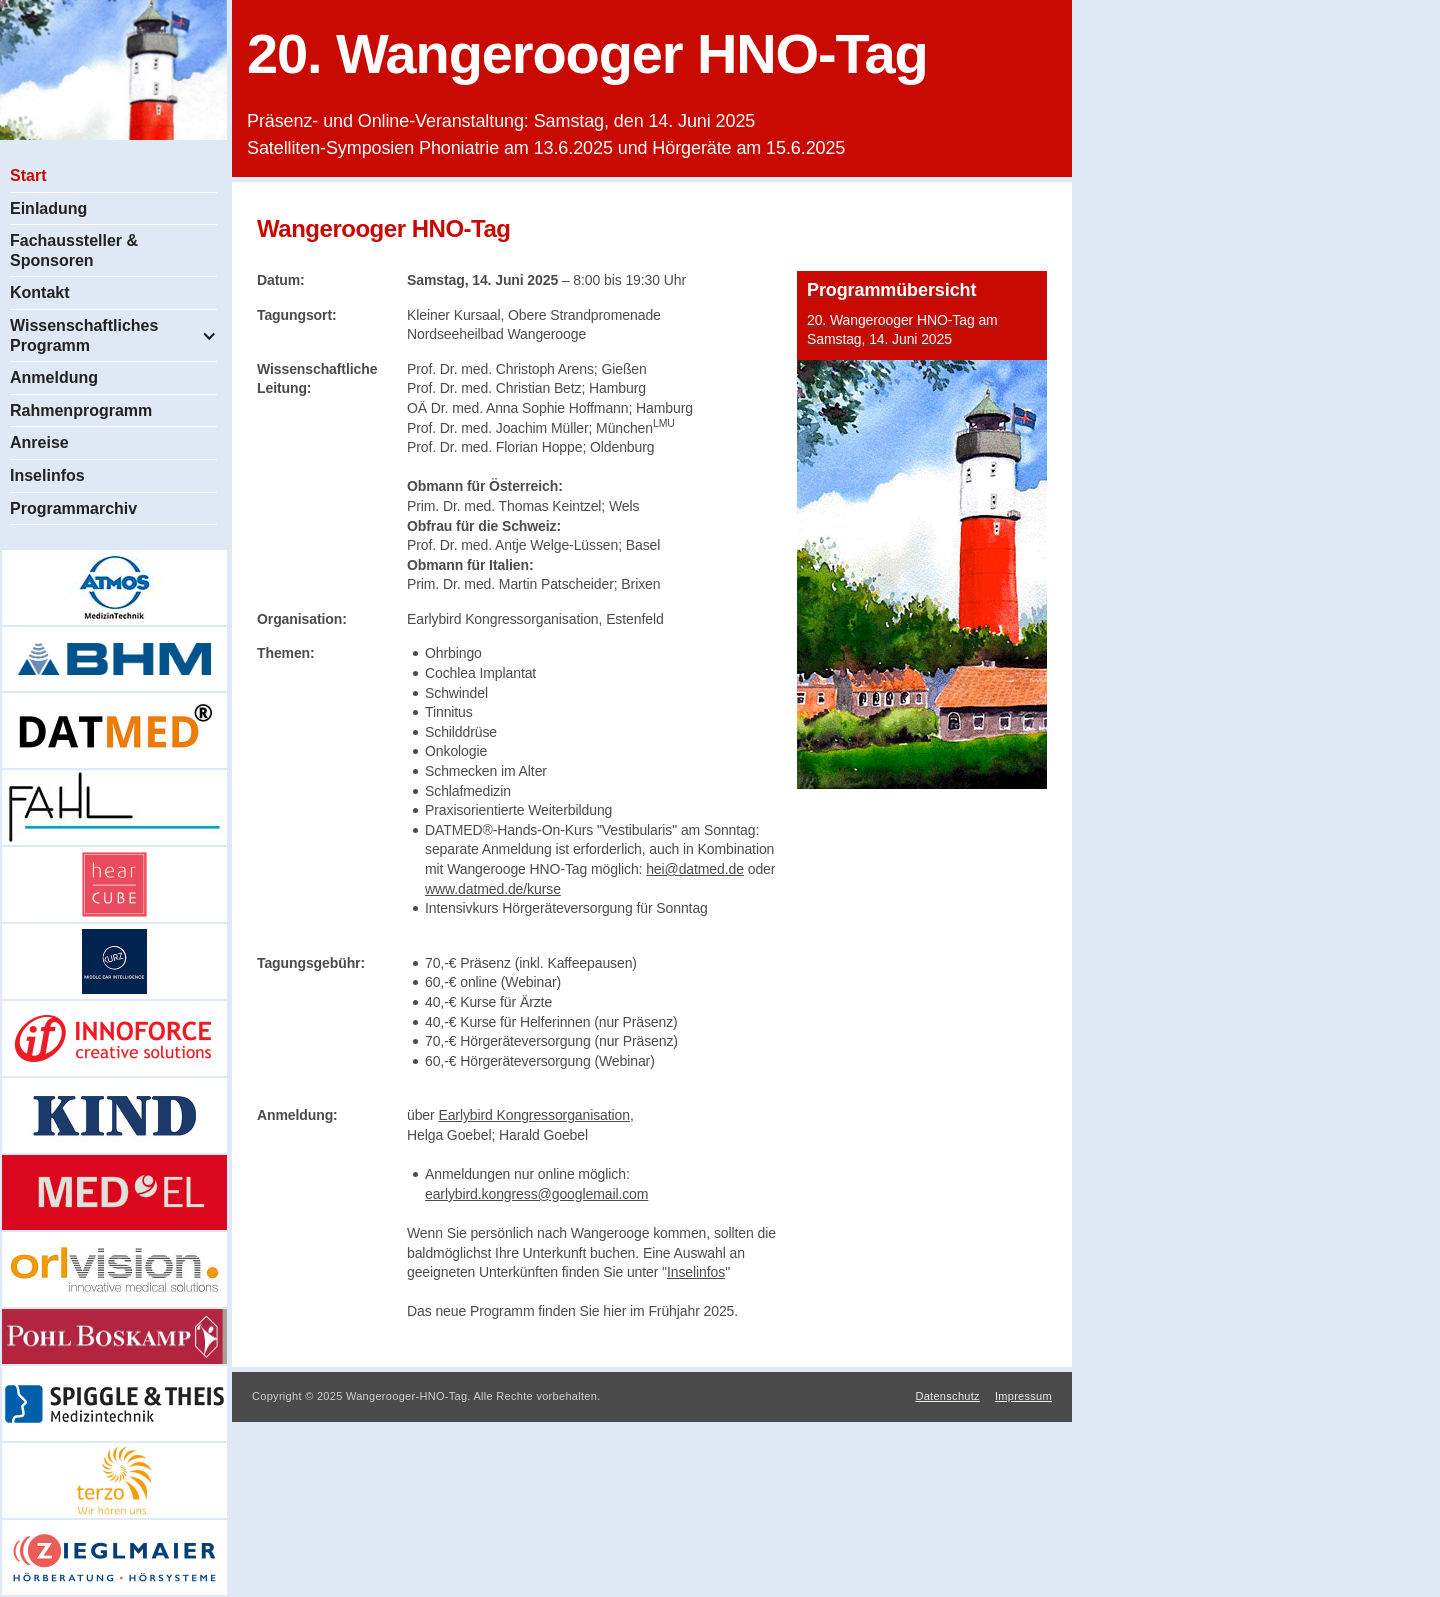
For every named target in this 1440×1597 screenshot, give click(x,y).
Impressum (1023, 1396)
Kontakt (40, 292)
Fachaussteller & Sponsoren (74, 250)
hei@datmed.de (695, 869)
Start (28, 175)
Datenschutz (947, 1396)
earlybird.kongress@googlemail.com (536, 1194)
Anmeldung (54, 377)
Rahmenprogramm (81, 410)
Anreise (39, 442)
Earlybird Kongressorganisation (534, 1115)
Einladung (48, 208)
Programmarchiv (73, 508)
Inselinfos (47, 475)
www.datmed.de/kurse (493, 889)
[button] (113, 335)
